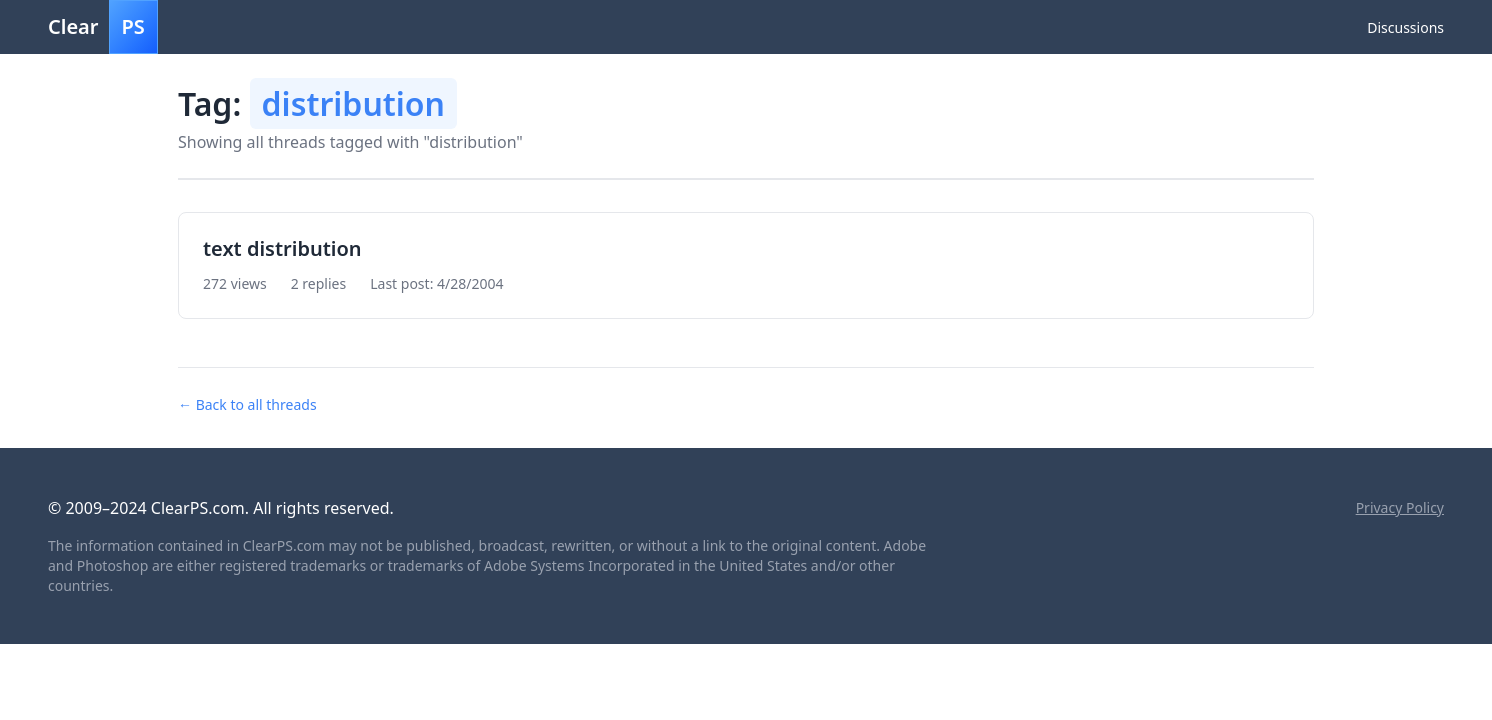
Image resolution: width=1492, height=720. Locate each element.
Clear (103, 27)
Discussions (1405, 27)
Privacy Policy (1400, 507)
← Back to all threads (247, 404)
